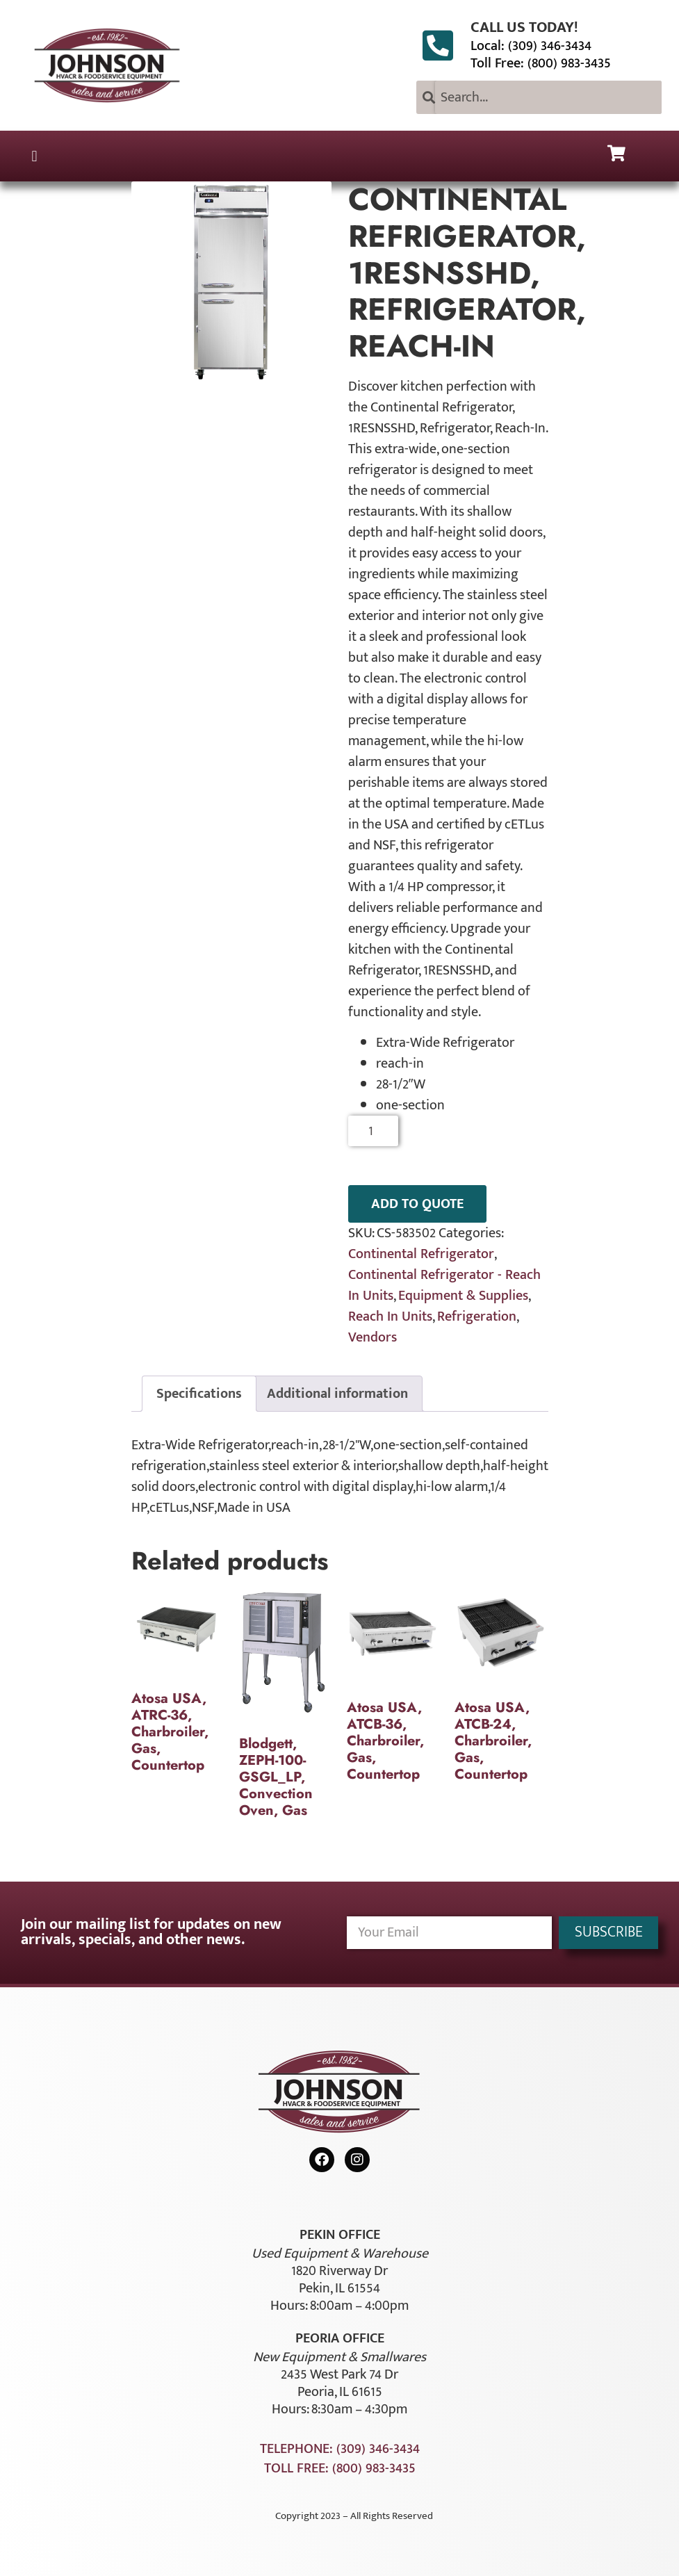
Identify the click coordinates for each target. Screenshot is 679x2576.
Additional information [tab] (337, 1393)
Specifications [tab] (199, 1393)
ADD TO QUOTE (417, 1204)
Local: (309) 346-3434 (531, 46)
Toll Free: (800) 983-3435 (541, 63)
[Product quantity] (373, 1131)
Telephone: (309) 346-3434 (340, 2449)
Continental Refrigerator (421, 1254)
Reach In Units (390, 1316)
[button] (34, 156)
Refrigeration (476, 1316)
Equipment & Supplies (463, 1295)
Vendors (372, 1337)
